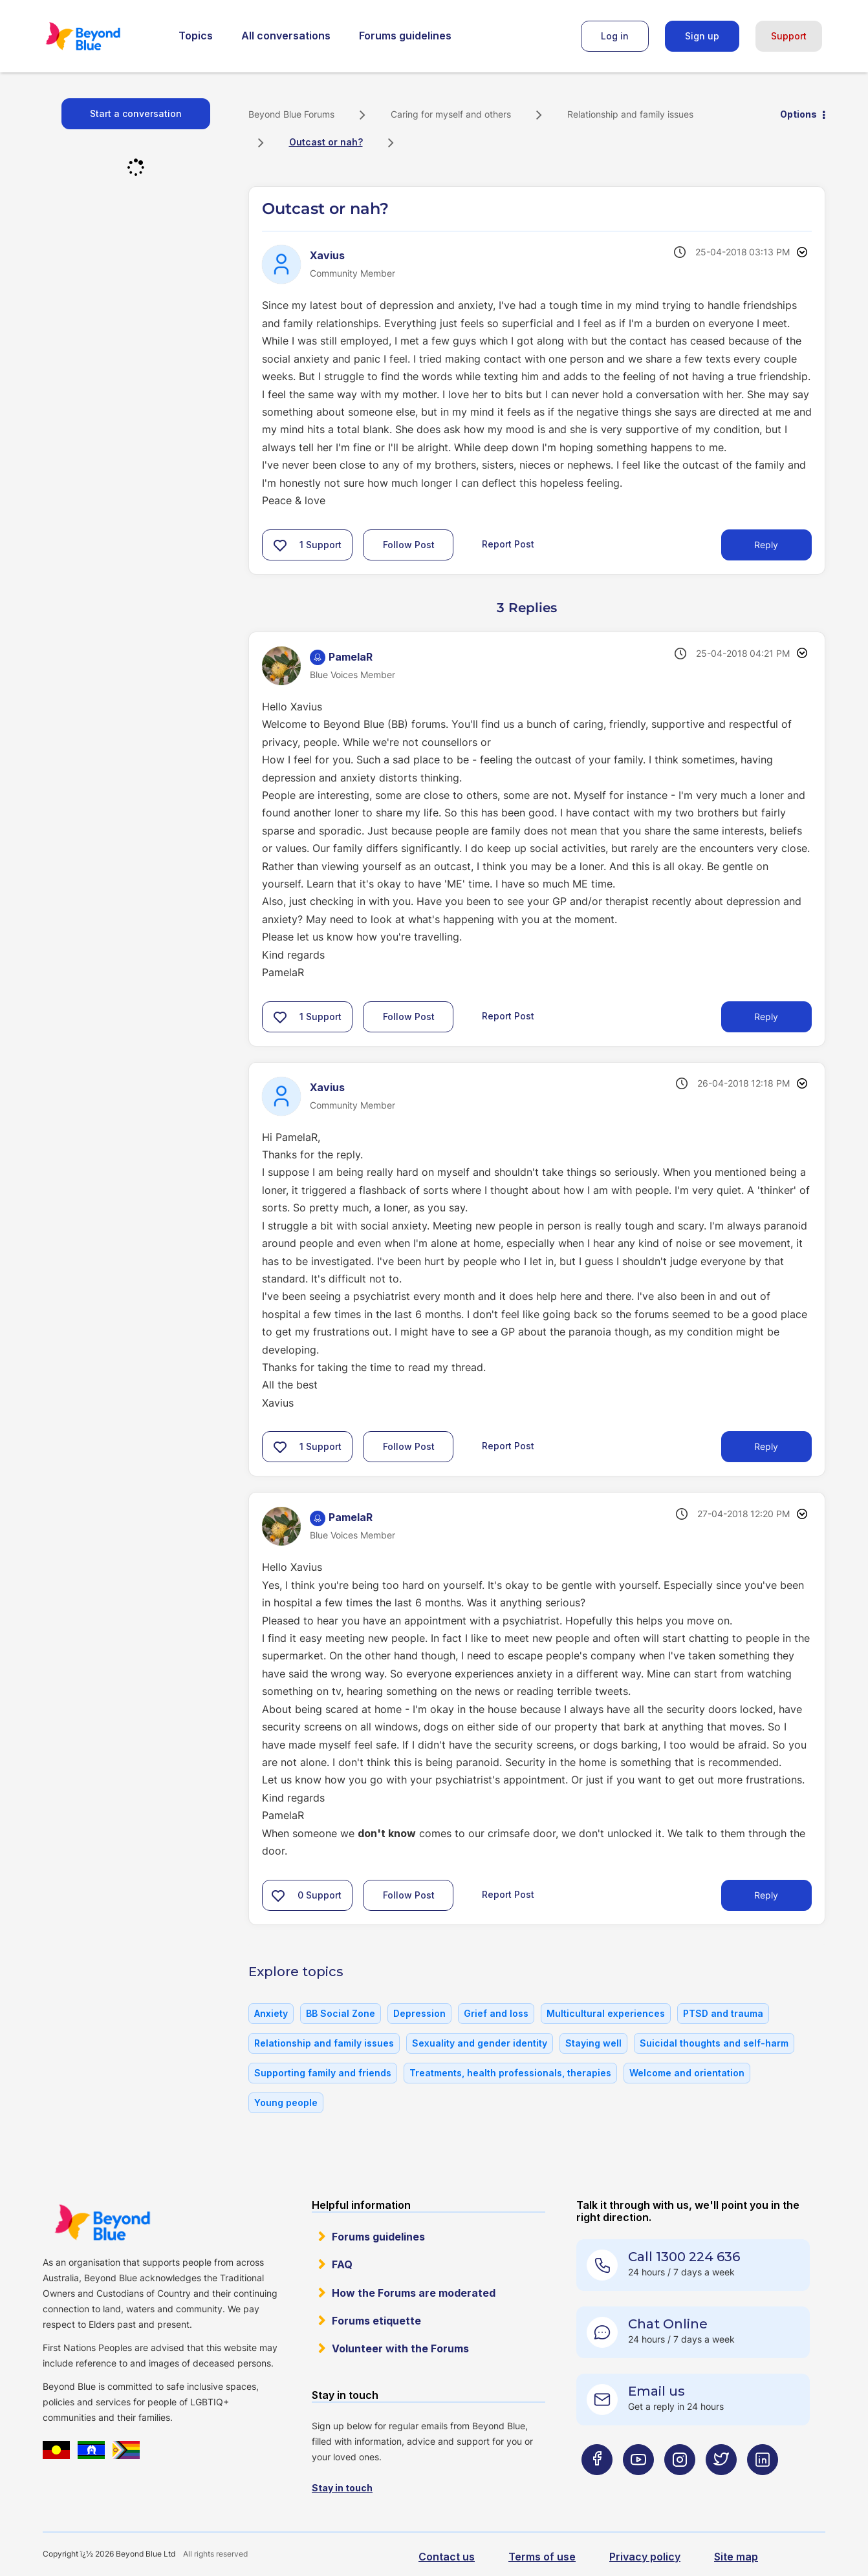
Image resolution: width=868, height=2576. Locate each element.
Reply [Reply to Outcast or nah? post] (766, 544)
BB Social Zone (340, 2013)
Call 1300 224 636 (684, 2256)
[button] (280, 545)
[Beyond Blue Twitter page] (721, 2485)
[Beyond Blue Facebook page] (597, 2485)
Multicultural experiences (606, 2013)
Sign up (702, 35)
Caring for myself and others (451, 114)
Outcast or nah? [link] (326, 141)
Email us (656, 2391)
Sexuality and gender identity (479, 2043)
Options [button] (798, 114)
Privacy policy (644, 2556)
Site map (736, 2556)
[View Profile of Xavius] (327, 255)
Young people (286, 2102)
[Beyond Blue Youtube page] (638, 2485)
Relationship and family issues (630, 114)
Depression (419, 2013)
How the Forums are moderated (413, 2292)
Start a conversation (136, 113)
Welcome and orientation (686, 2072)
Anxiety (271, 2013)
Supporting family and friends (322, 2072)
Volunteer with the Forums (400, 2348)
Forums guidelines (405, 35)
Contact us (446, 2556)
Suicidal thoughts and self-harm (714, 2043)
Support (789, 35)
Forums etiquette (376, 2320)
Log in (615, 35)
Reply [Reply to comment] (766, 1016)
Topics (196, 35)
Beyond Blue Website (102, 2222)
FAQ (342, 2264)
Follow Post (409, 544)
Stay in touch (342, 2487)
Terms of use (542, 2556)
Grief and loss (496, 2013)
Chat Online (668, 2324)
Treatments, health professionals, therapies (510, 2072)
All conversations (286, 35)
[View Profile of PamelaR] (351, 656)
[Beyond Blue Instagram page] (679, 2485)
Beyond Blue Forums (101, 36)
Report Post (508, 543)
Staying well (593, 2043)
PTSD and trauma (723, 2013)
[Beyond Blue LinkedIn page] (762, 2485)
